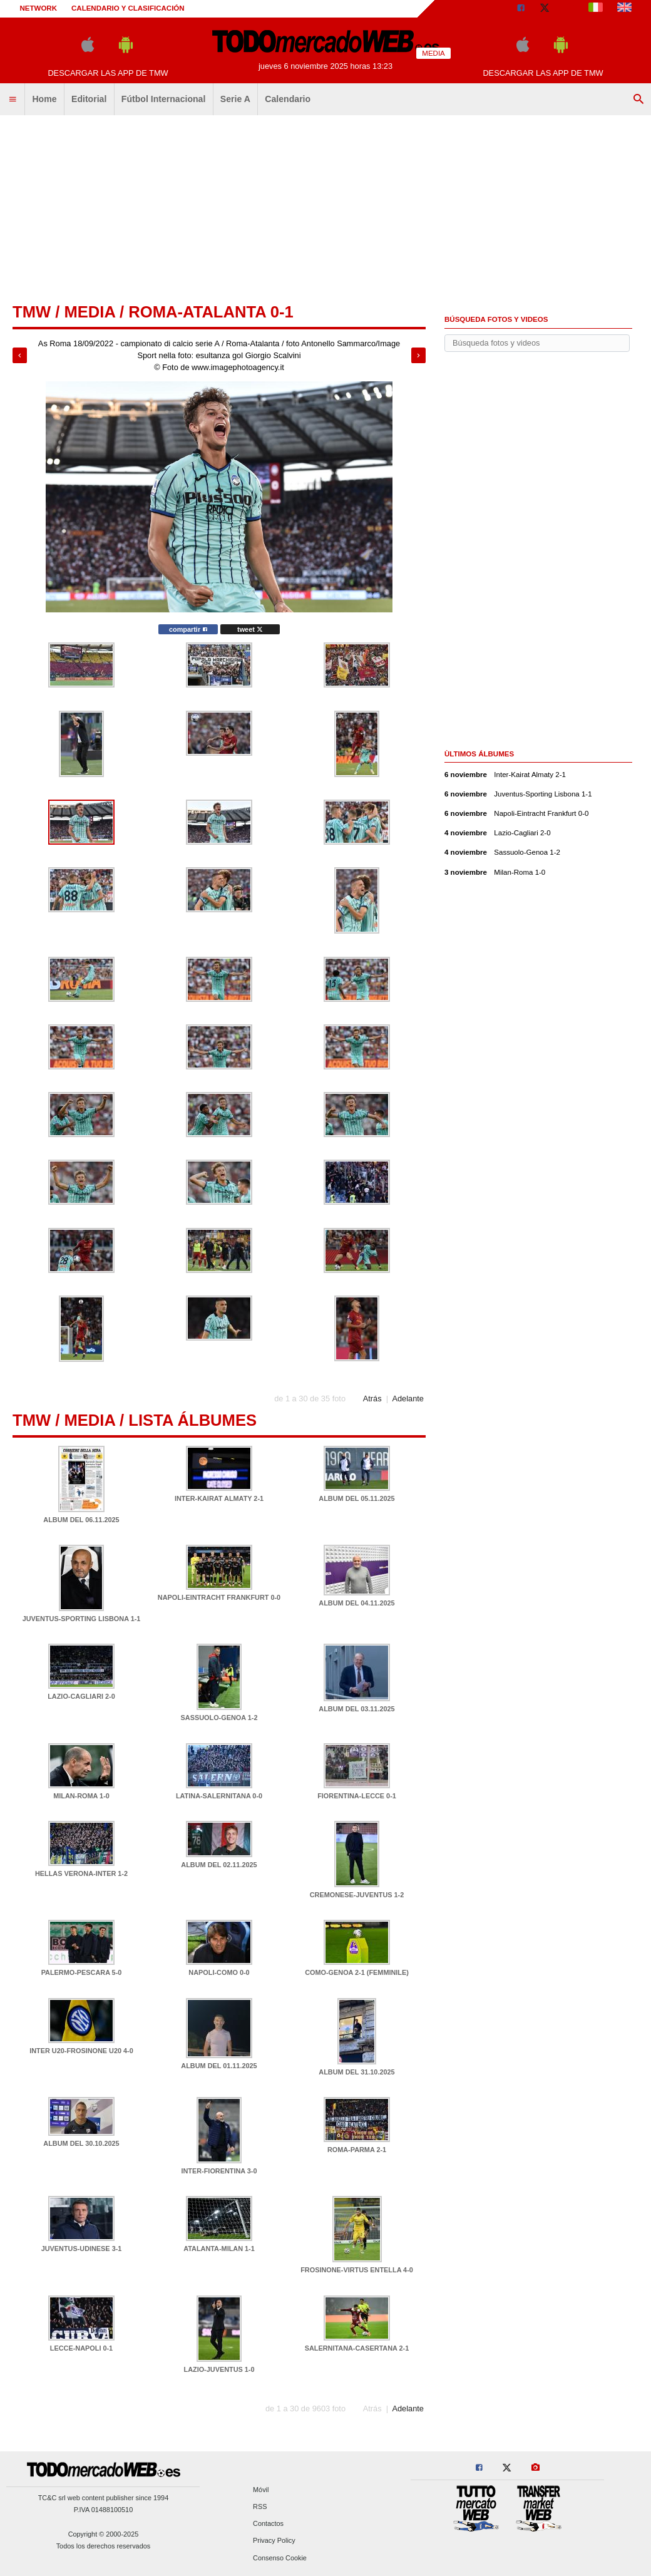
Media (89, 312)
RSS (260, 2506)
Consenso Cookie (280, 2558)
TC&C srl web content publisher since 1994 (103, 2497)
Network (39, 8)
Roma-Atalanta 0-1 (210, 312)
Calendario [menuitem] (287, 99)
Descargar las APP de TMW (108, 73)
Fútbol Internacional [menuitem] (163, 99)
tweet (250, 629)
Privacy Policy (274, 2541)
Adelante (408, 1398)
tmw (32, 312)
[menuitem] (12, 99)
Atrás (372, 1398)
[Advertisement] (325, 209)
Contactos (268, 2524)
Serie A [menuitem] (235, 99)
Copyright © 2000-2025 (103, 2534)
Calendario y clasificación (128, 8)
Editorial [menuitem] (88, 99)
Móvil (261, 2489)
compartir (188, 629)
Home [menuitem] (44, 99)
